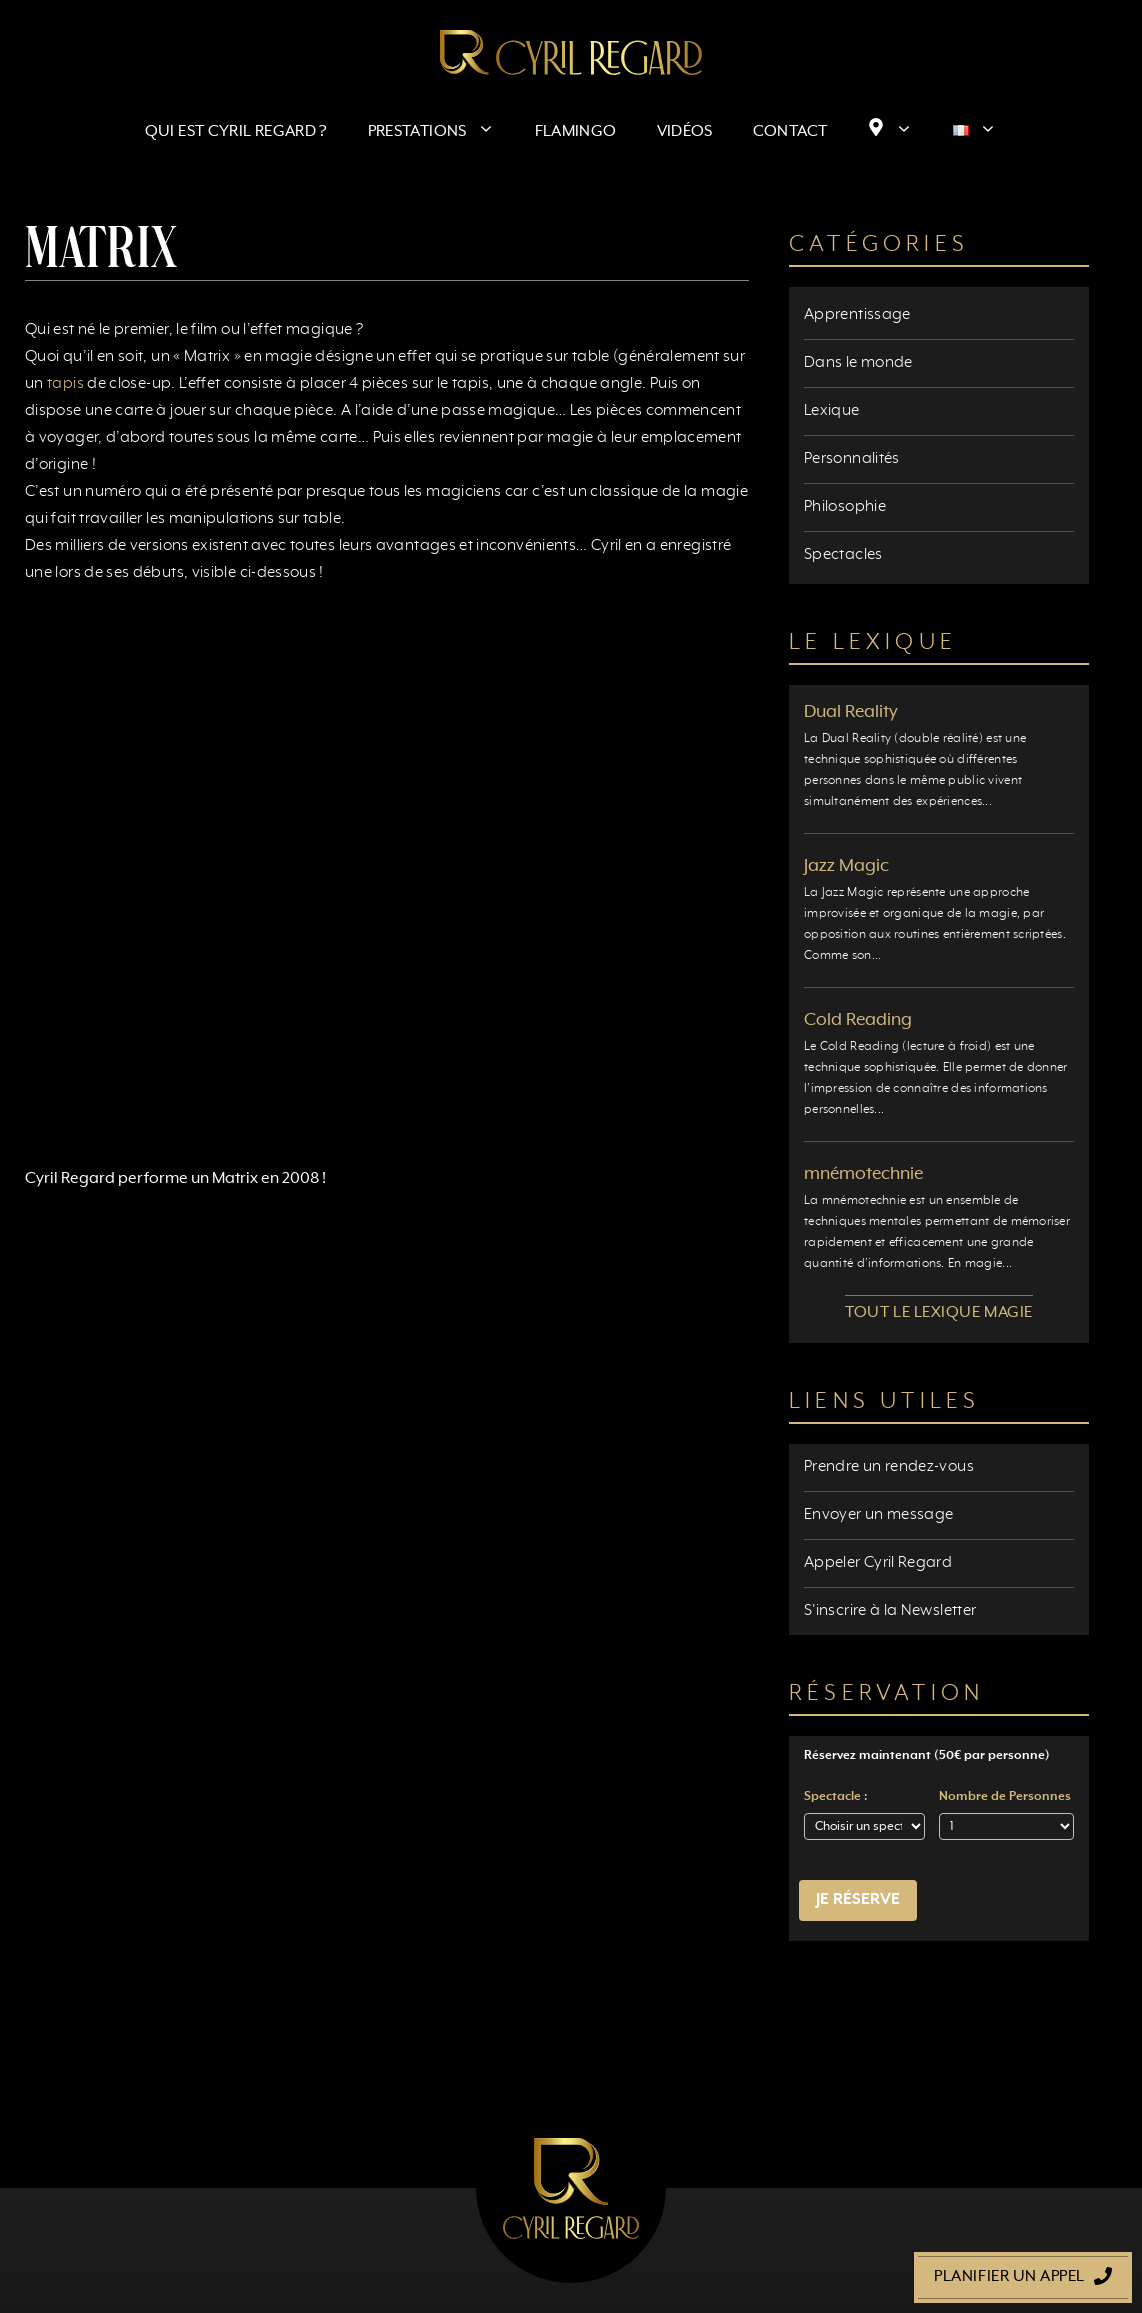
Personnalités (852, 459)
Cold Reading (858, 1020)
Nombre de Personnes (1005, 1797)
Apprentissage (857, 315)
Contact (790, 132)
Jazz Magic (846, 866)
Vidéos (685, 132)
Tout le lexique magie (939, 1313)
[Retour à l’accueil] (571, 52)
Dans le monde (858, 363)
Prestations (441, 132)
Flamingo (576, 132)
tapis (65, 384)
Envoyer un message (878, 1515)
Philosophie (845, 507)
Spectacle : (835, 1797)
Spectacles (843, 555)
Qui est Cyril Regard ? (236, 132)
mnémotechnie (863, 1174)
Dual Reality (851, 712)
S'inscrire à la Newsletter (890, 1611)
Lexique (832, 411)
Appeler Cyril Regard (878, 1563)
